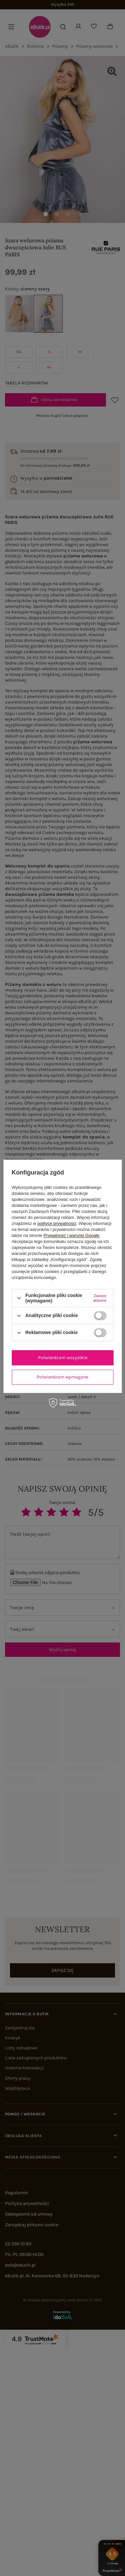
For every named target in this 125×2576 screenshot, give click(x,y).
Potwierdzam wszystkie (62, 1357)
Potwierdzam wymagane (62, 1377)
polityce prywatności (56, 1223)
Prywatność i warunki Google (71, 1235)
